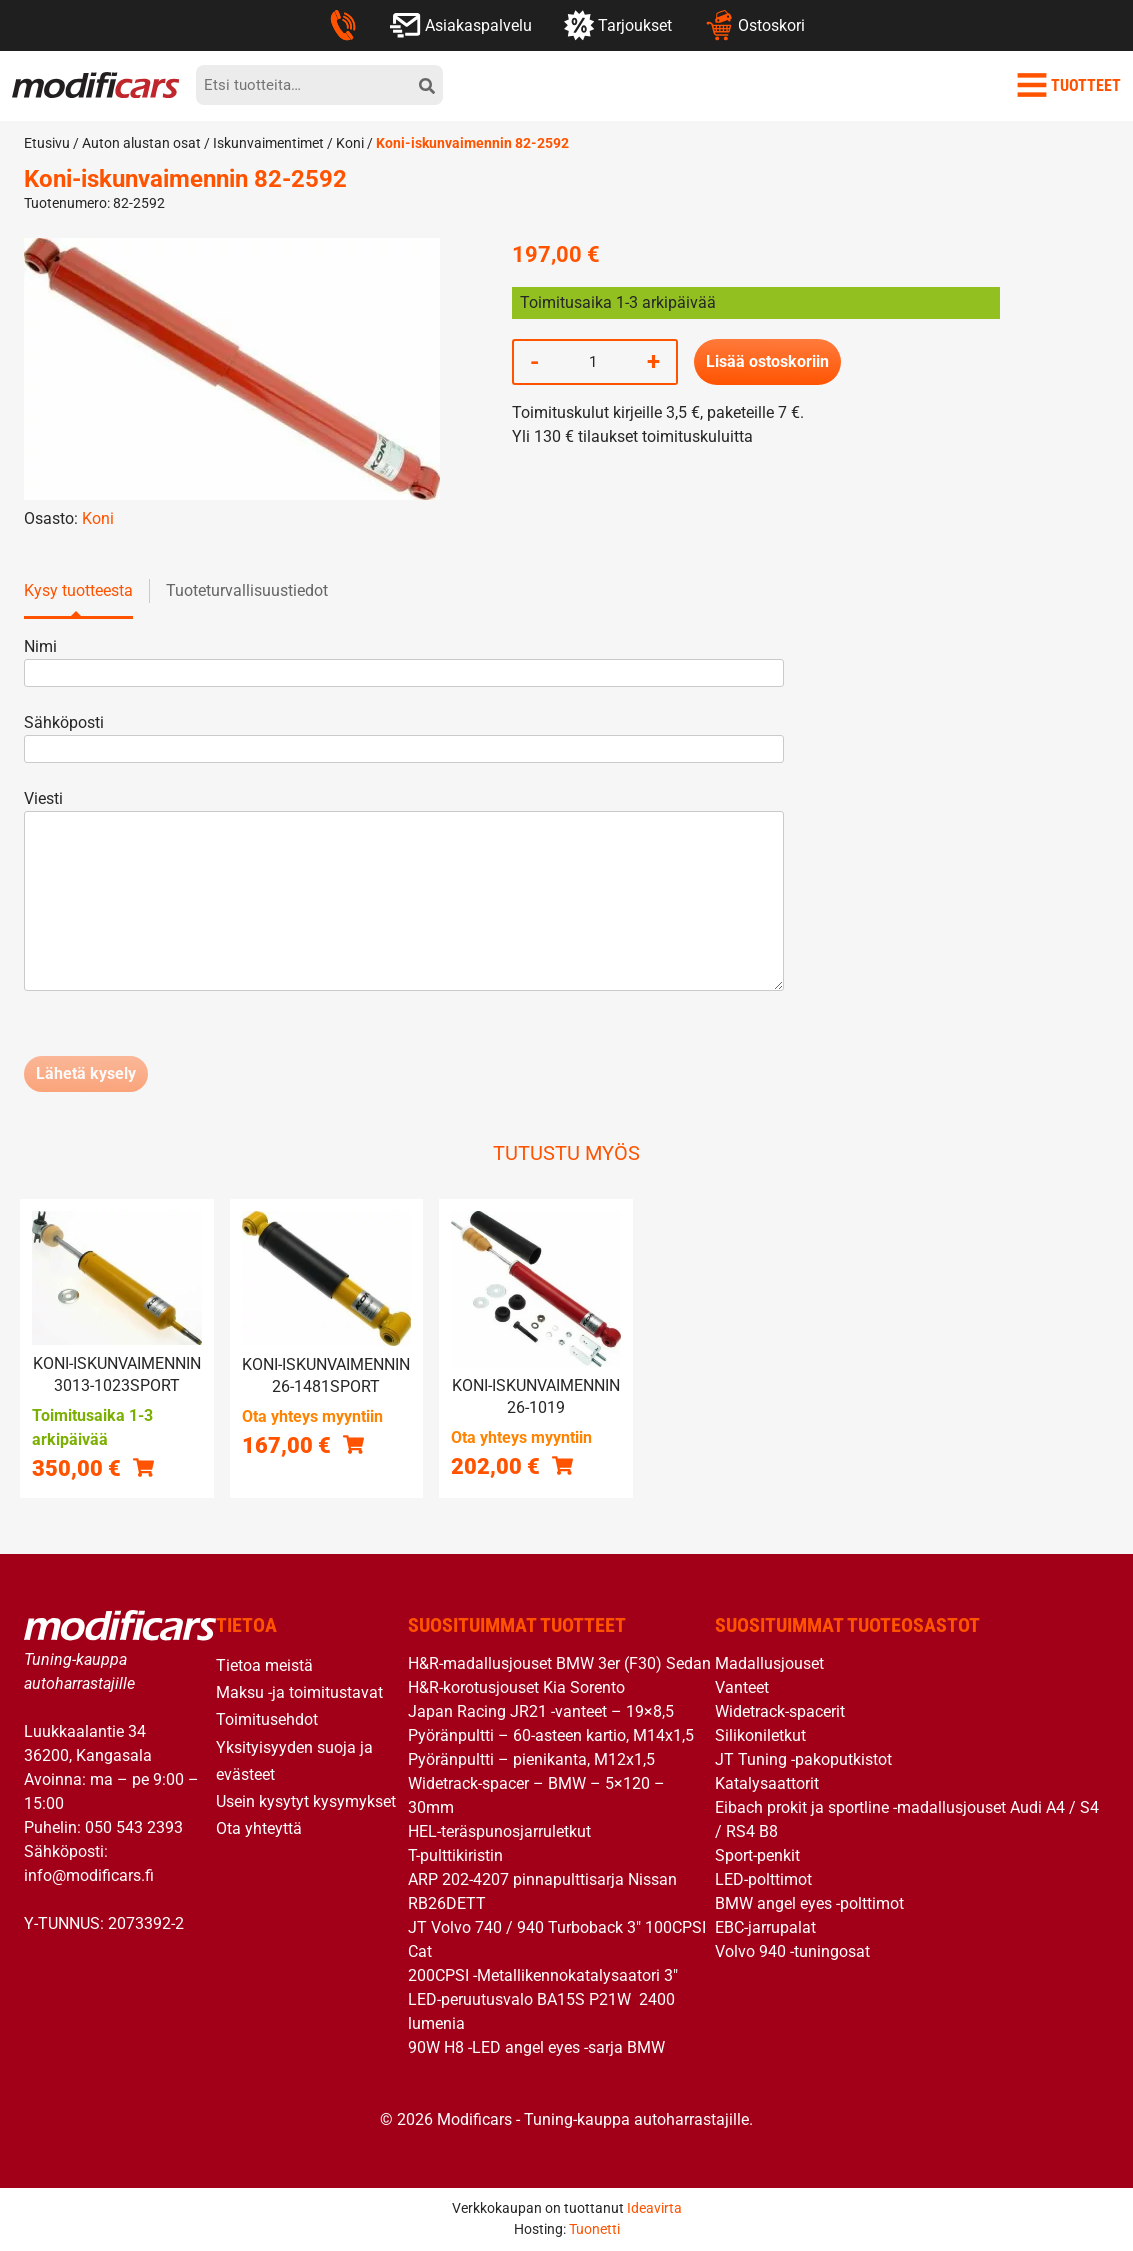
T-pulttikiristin (455, 1855)
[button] (143, 1467)
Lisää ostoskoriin (767, 361)
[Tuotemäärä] (593, 362)
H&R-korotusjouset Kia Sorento (516, 1687)
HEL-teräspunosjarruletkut (499, 1831)
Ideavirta (654, 2208)
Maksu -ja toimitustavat (299, 1692)
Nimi (404, 659)
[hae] (427, 85)
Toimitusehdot (267, 1719)
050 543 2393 (134, 1827)
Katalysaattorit (767, 1783)
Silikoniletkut (760, 1735)
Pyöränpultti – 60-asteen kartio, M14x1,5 (551, 1735)
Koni (350, 143)
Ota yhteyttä (259, 1828)
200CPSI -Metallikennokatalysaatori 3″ (543, 1975)
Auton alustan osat (141, 143)
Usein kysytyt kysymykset (306, 1801)
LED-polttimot (763, 1879)
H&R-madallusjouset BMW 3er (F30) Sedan (559, 1663)
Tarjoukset (618, 25)
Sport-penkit (757, 1855)
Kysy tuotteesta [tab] (78, 590)
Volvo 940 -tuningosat (792, 1951)
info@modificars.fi (89, 1875)
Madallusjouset (769, 1663)
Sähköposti (404, 735)
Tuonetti (594, 2229)
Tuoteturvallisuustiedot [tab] (247, 590)
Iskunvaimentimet (268, 143)
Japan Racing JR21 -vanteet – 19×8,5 (541, 1711)
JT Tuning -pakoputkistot (803, 1759)
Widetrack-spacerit (780, 1711)
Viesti (404, 892)
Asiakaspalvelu (460, 25)
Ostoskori (754, 25)
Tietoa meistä (264, 1665)
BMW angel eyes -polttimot (809, 1903)
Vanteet (742, 1687)
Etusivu (47, 143)
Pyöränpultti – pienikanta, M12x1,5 (531, 1759)
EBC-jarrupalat (765, 1927)
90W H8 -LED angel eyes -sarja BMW (536, 2047)
